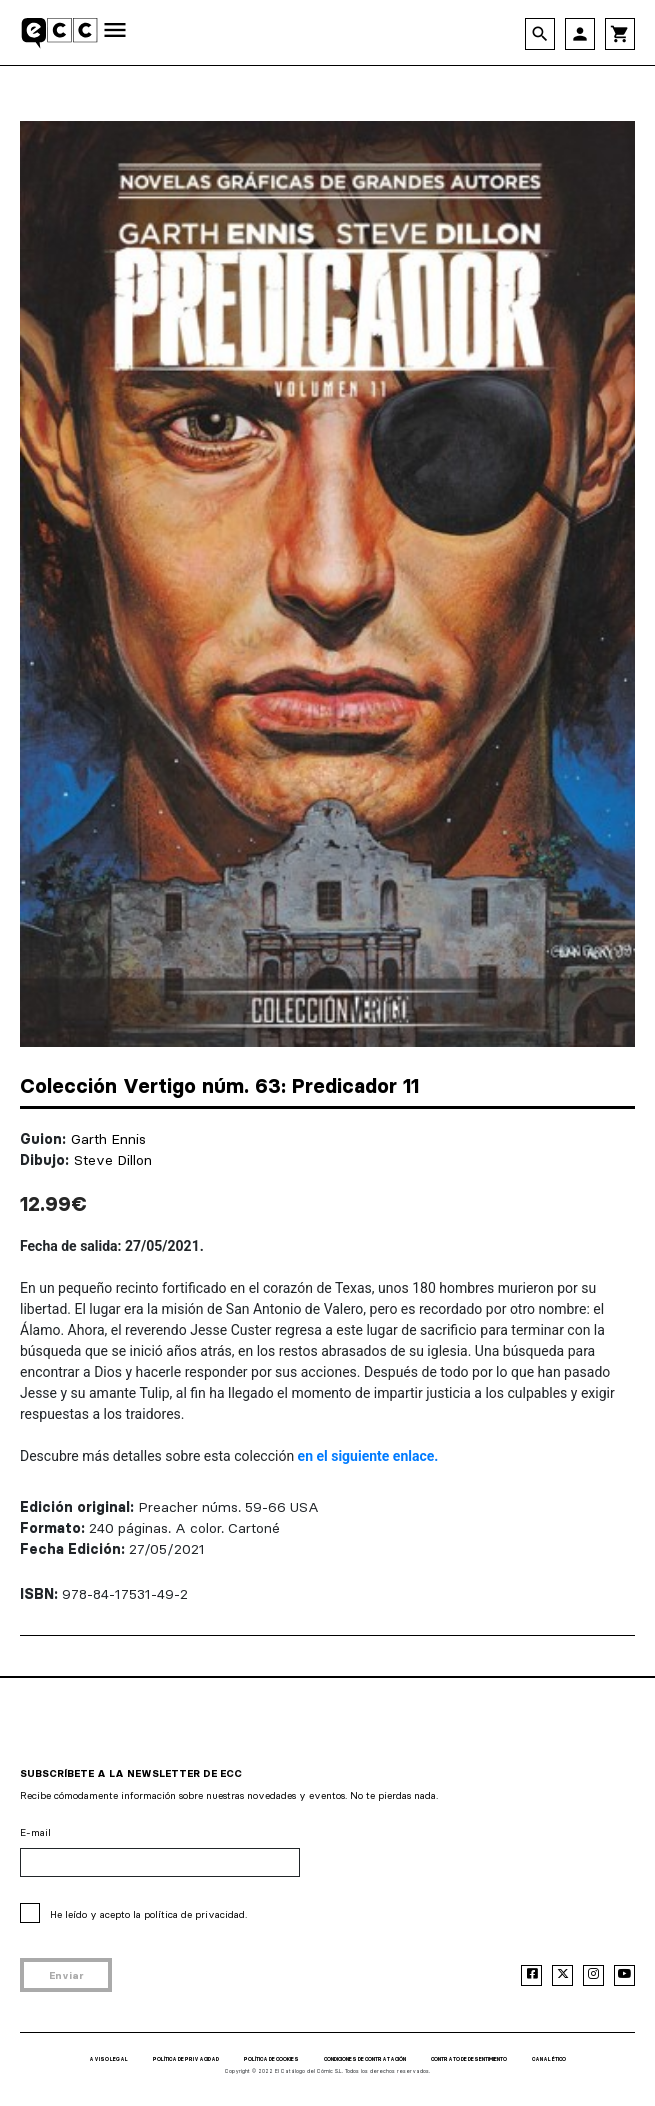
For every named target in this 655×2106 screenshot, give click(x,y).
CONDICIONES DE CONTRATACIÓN (365, 2059)
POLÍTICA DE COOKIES (271, 2059)
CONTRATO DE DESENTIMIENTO (469, 2059)
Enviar (66, 1975)
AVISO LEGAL (108, 2059)
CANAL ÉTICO (549, 2059)
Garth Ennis (108, 1139)
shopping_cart (620, 34)
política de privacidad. (195, 1914)
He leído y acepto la (148, 1914)
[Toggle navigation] (115, 31)
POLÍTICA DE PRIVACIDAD (186, 2059)
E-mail (35, 1832)
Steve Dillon (113, 1160)
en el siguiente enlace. (368, 1456)
